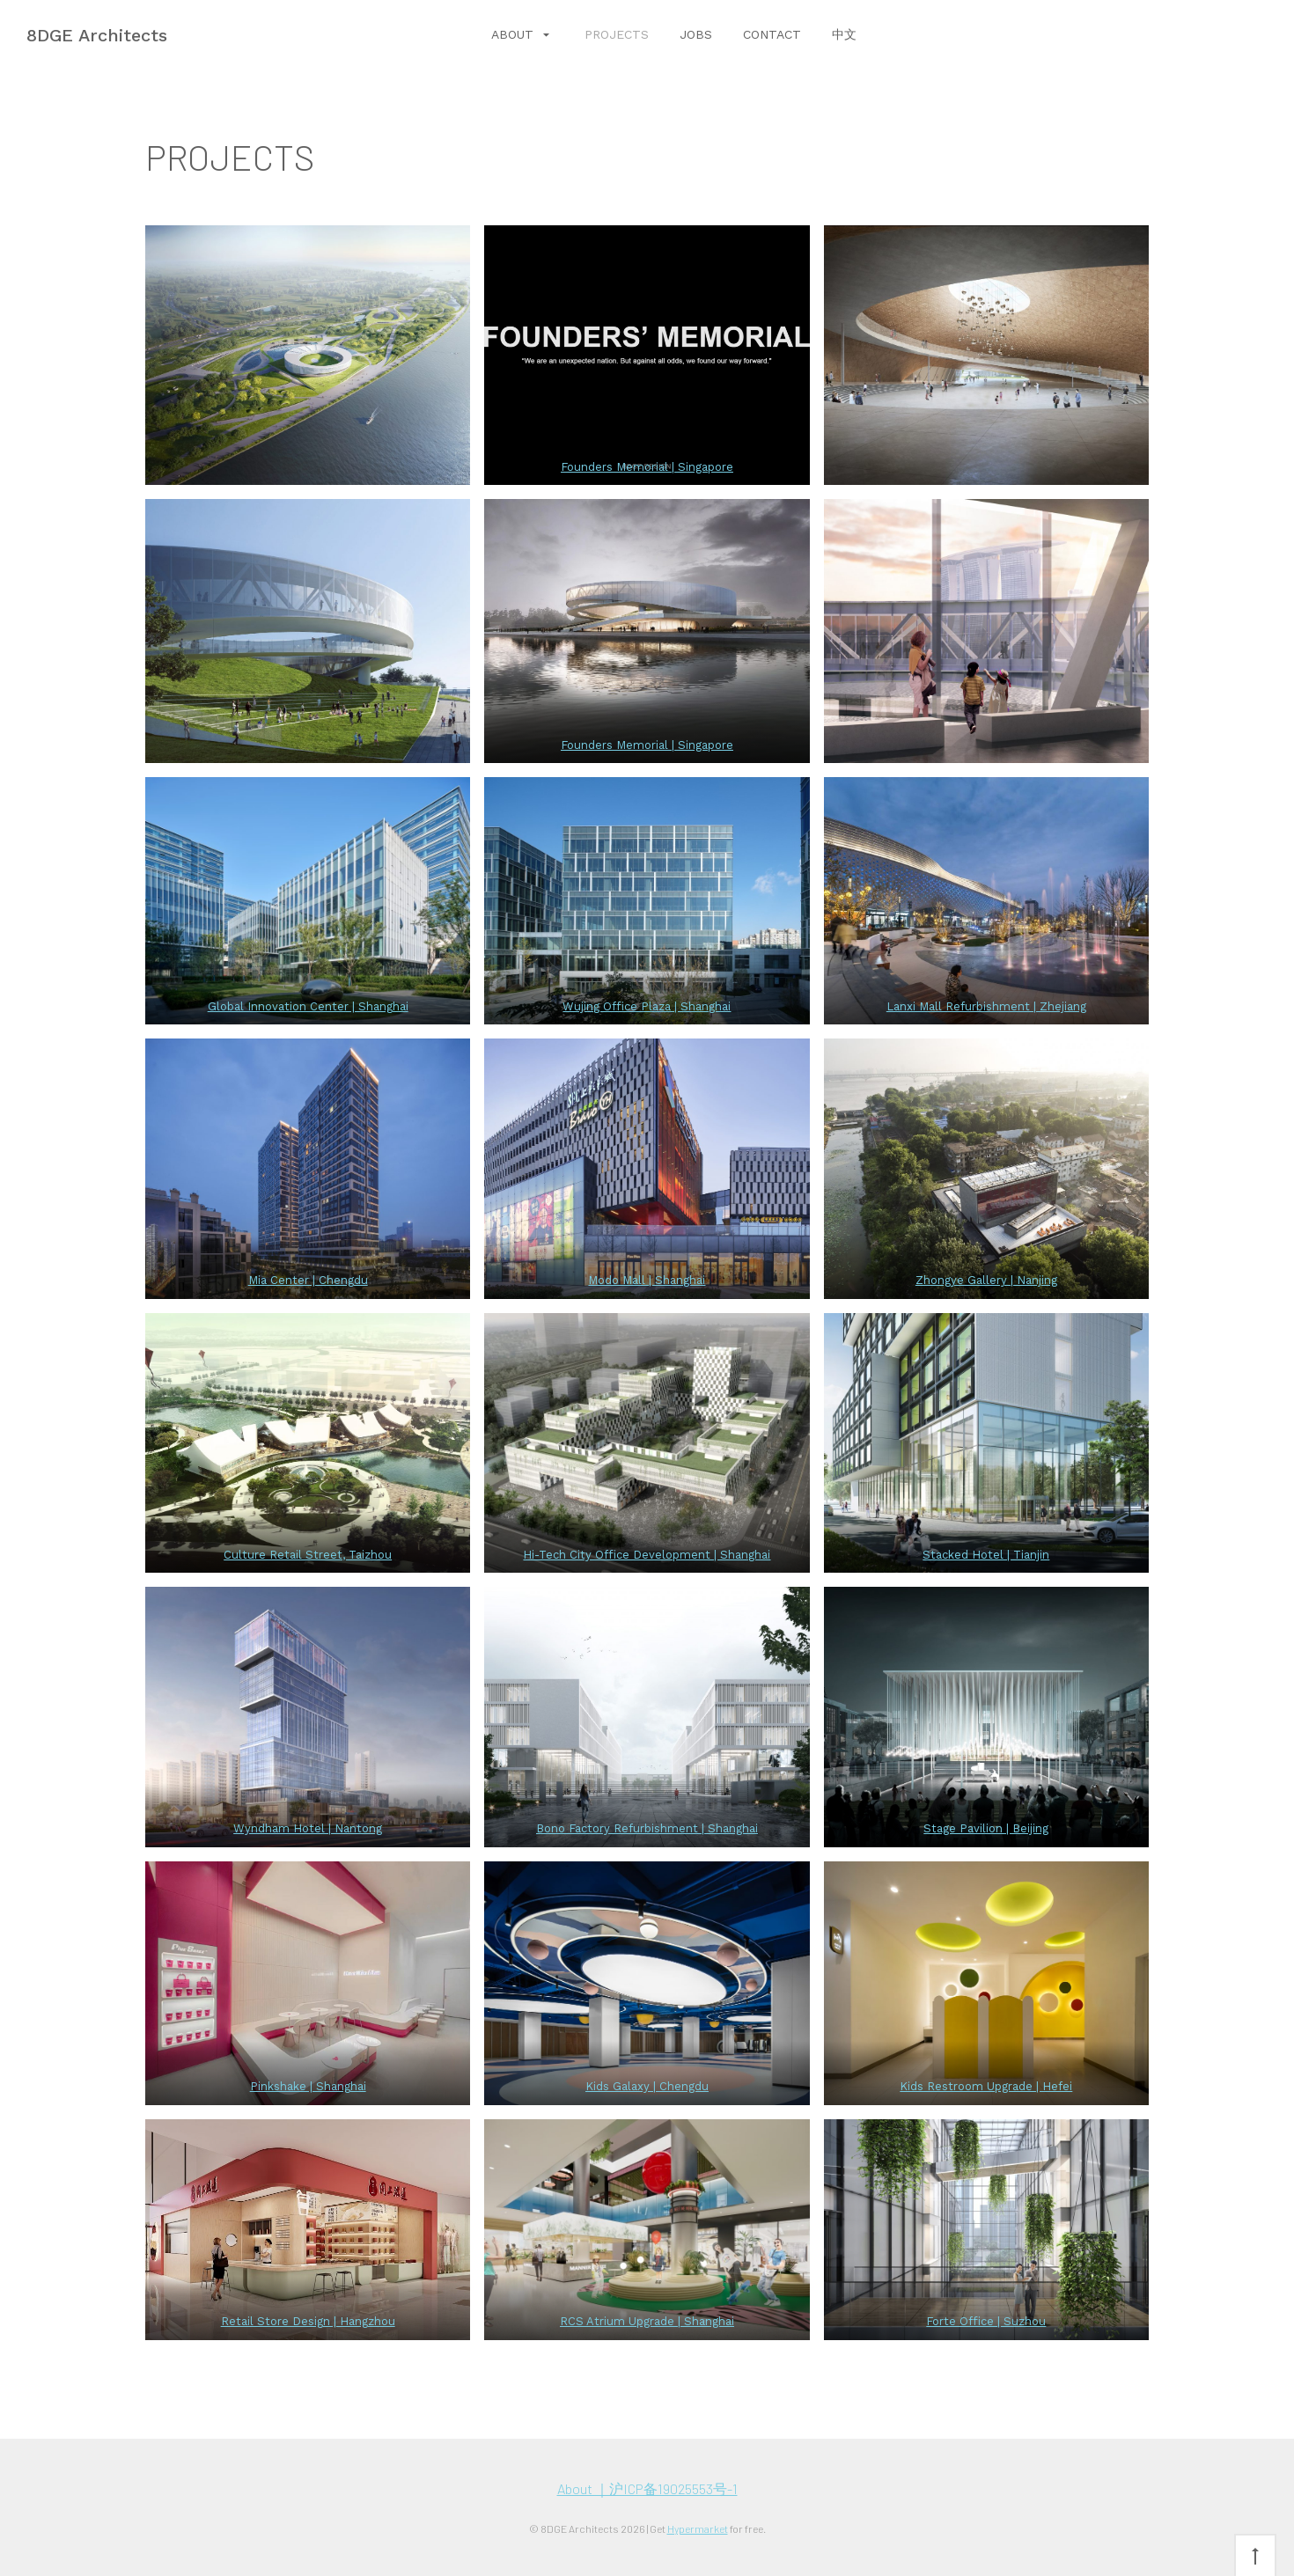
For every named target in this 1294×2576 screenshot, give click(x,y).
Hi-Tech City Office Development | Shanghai (646, 1554)
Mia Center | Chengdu (308, 1280)
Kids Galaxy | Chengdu (647, 2086)
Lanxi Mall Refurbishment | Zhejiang (986, 1006)
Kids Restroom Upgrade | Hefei (986, 2086)
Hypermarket (697, 2528)
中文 (844, 34)
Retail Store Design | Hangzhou (308, 2321)
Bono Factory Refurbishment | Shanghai (647, 1828)
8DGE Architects (96, 35)
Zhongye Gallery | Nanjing (986, 1280)
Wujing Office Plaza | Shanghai (646, 1006)
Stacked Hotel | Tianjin (986, 1554)
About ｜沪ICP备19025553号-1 (647, 2488)
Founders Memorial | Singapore (647, 466)
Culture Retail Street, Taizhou (308, 1554)
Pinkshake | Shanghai (308, 2086)
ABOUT (514, 34)
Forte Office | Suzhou (986, 2321)
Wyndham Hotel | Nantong (307, 1828)
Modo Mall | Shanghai (646, 1280)
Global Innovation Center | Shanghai (308, 1006)
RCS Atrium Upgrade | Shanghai (647, 2321)
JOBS (696, 34)
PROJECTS (617, 34)
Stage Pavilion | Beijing (985, 1828)
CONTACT (772, 34)
